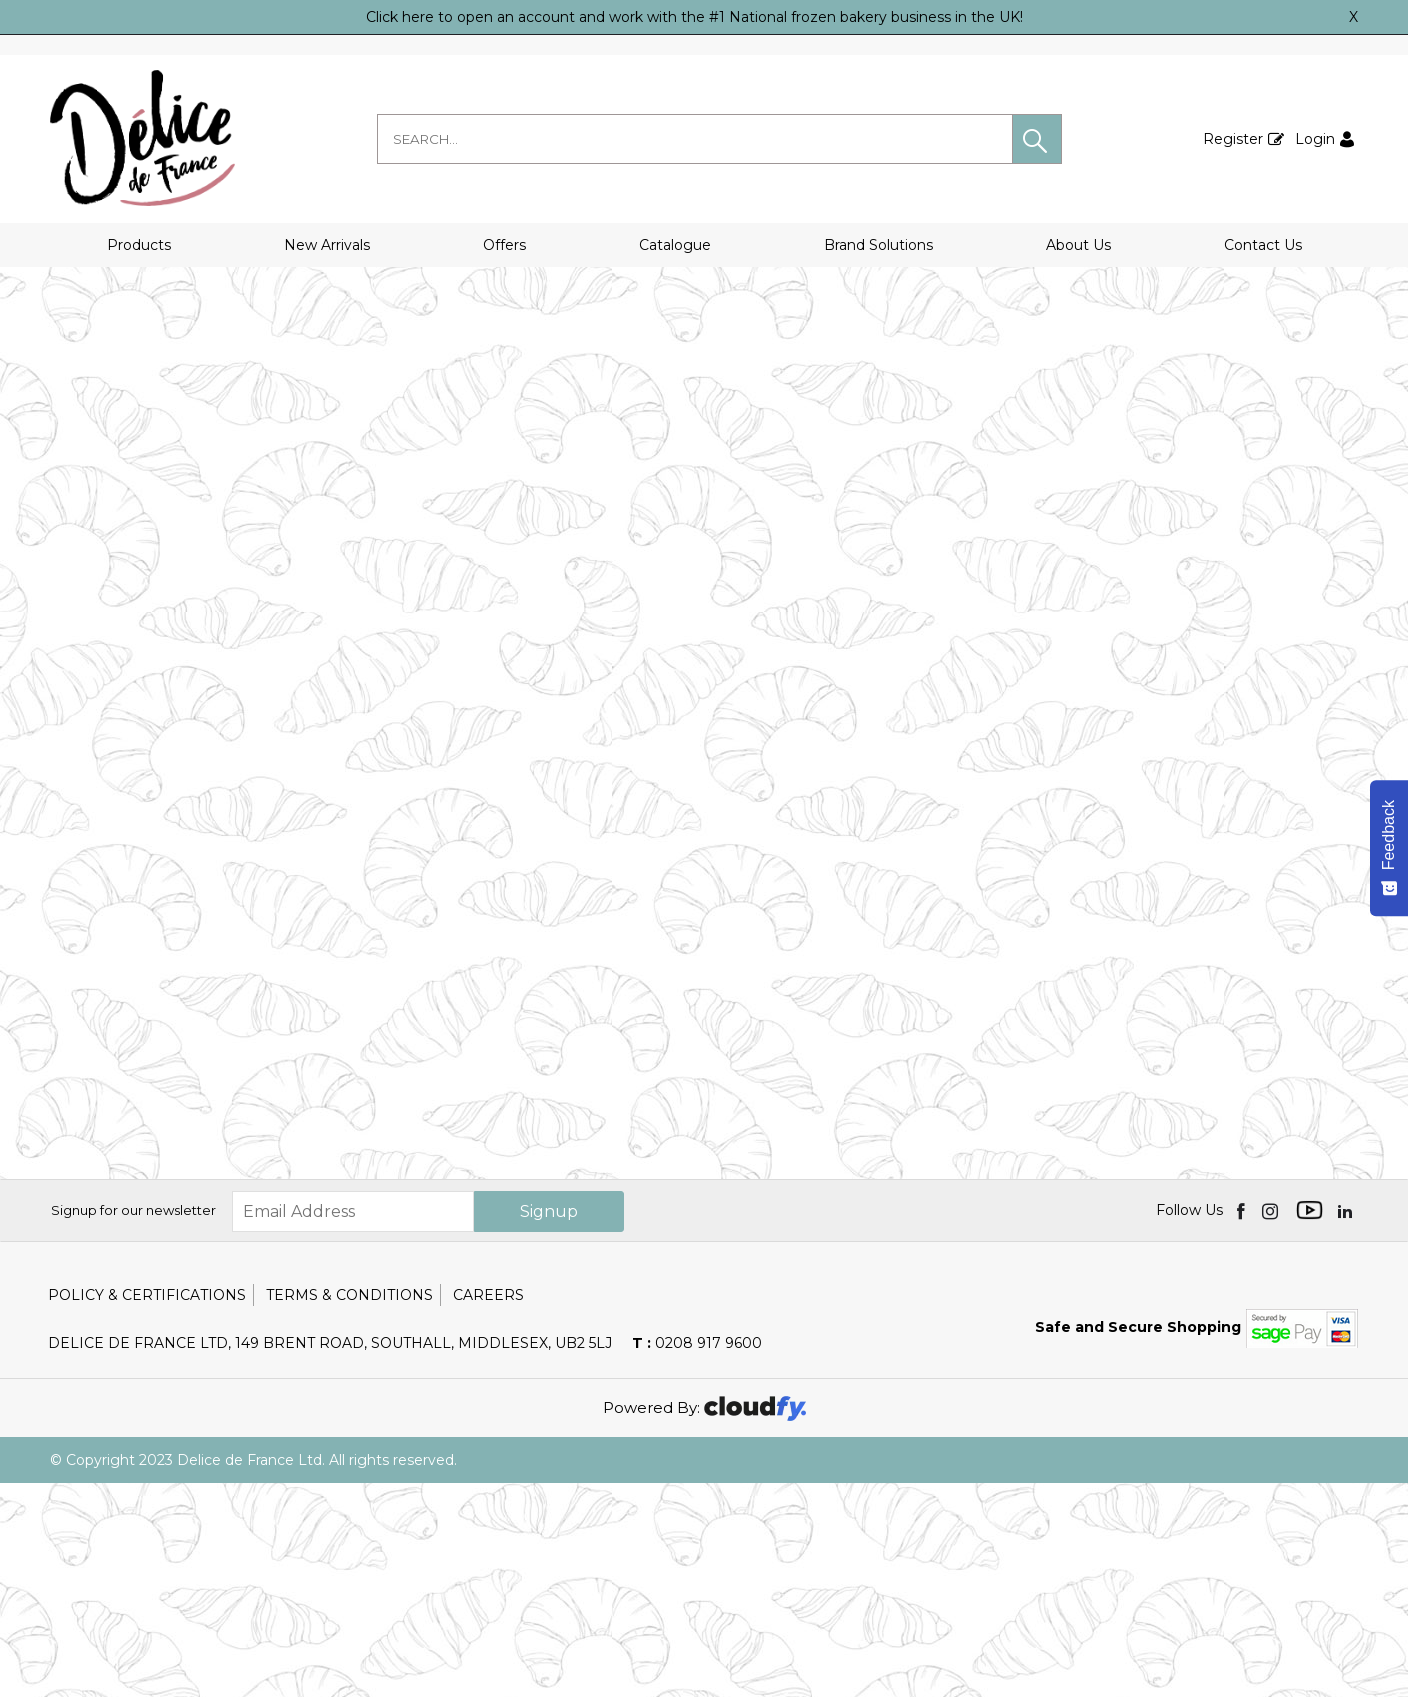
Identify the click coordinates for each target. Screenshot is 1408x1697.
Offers (504, 245)
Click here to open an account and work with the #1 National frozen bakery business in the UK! (694, 17)
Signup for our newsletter (133, 1424)
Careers (488, 1509)
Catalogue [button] (675, 245)
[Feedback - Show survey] (1389, 848)
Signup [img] (549, 1425)
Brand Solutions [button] (878, 245)
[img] (1242, 1424)
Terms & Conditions (349, 1509)
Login (1315, 139)
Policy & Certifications (147, 1509)
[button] (1037, 139)
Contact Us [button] (1263, 245)
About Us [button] (1078, 245)
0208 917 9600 (697, 1557)
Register (1233, 139)
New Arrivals (327, 245)
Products (139, 245)
